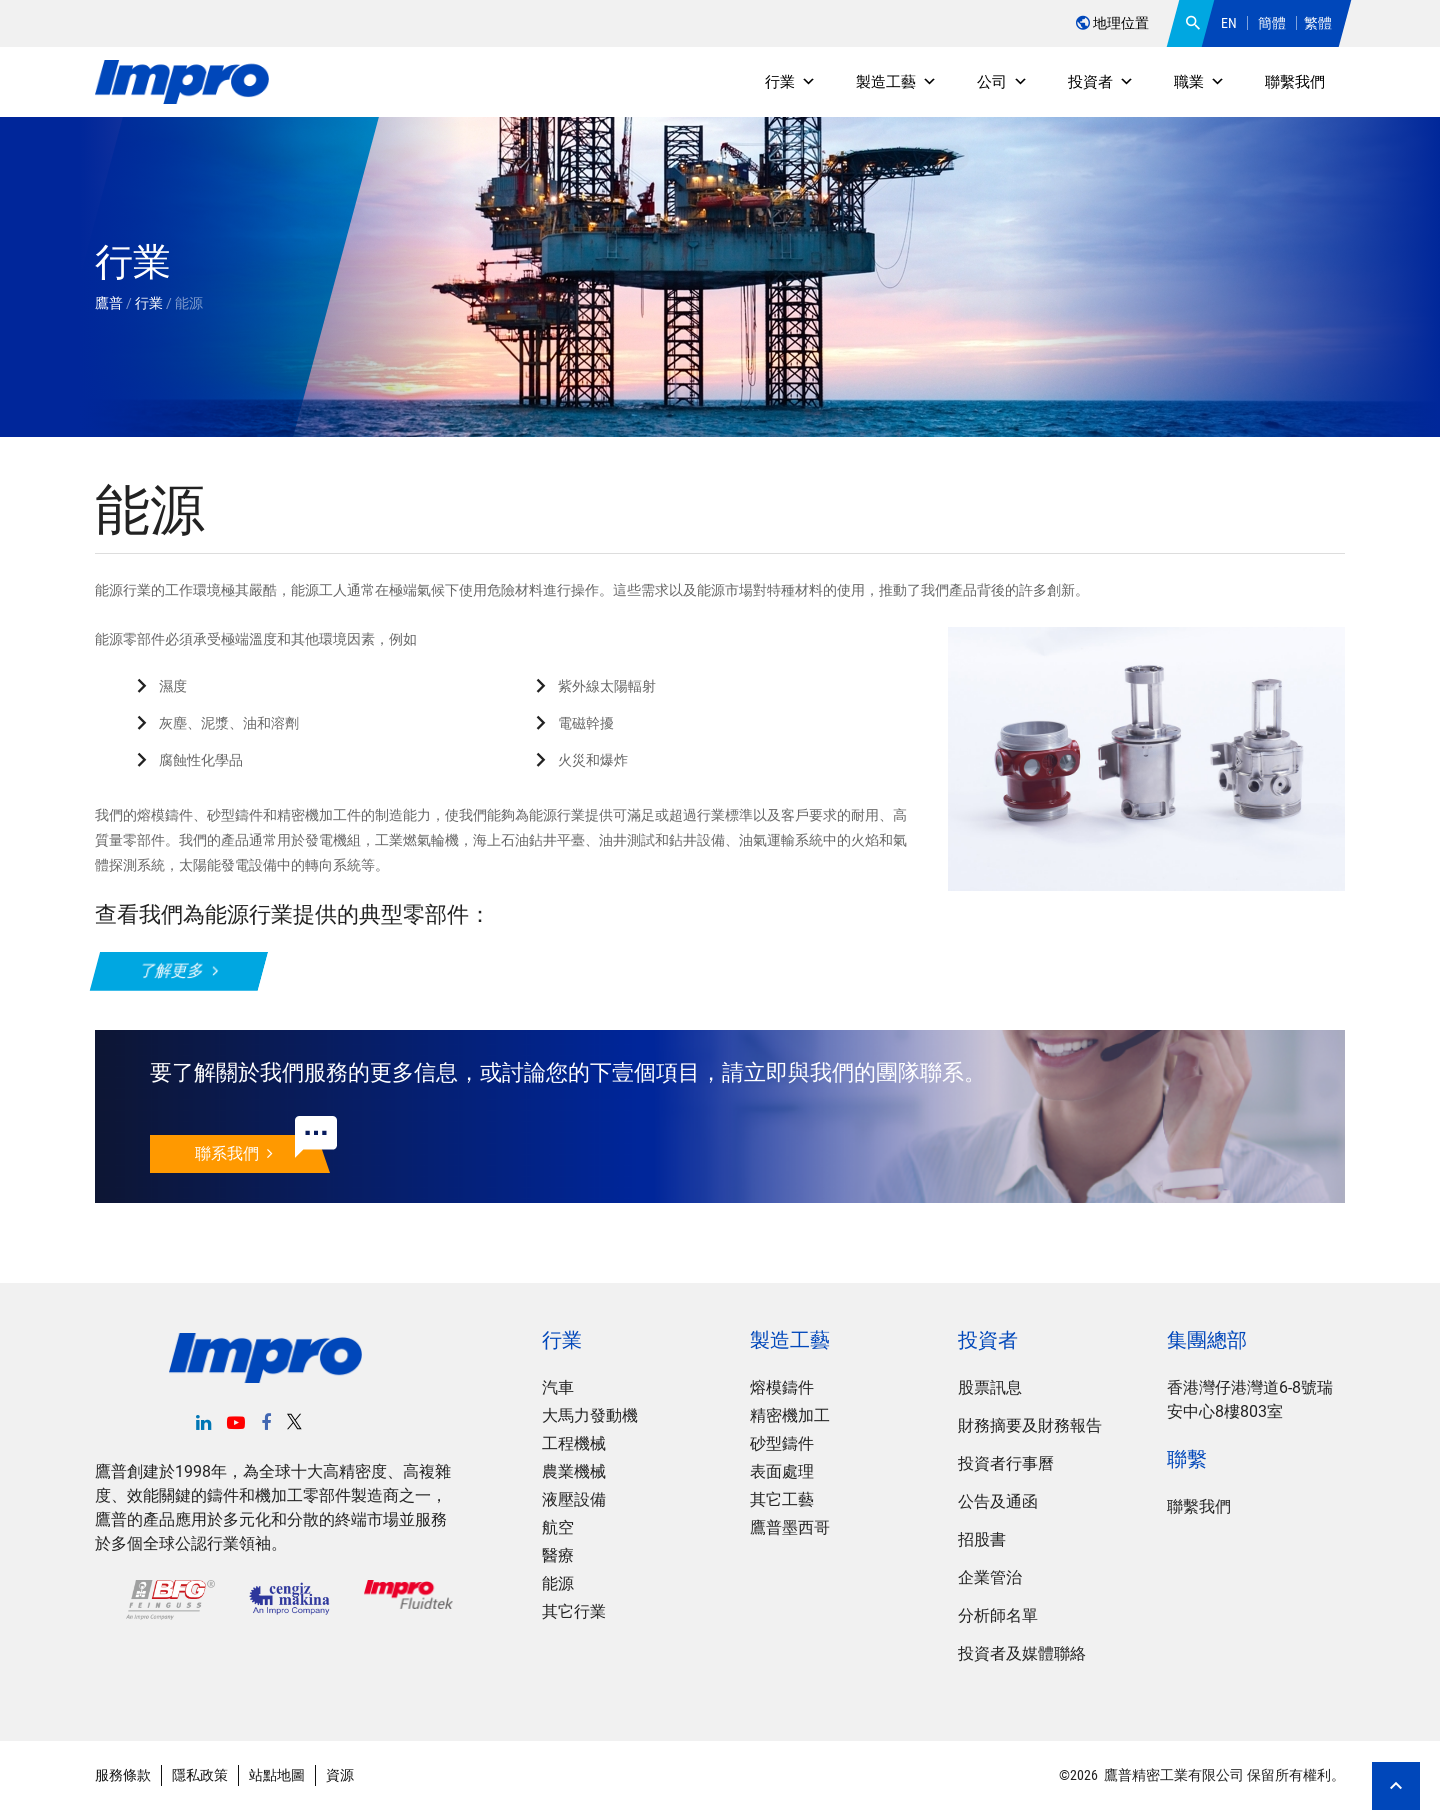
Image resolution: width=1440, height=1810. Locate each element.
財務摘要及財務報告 (1030, 1425)
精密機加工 (790, 1415)
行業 (790, 82)
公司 (1002, 82)
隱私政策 (200, 1775)
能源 (558, 1583)
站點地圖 (277, 1775)
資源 (340, 1775)
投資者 (1101, 82)
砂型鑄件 (782, 1443)
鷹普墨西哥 (790, 1527)
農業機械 (574, 1471)
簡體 (1272, 23)
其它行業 (574, 1611)
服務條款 (123, 1775)
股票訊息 (990, 1387)
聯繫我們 (1295, 82)
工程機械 (574, 1443)
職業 (1199, 82)
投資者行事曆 (1006, 1463)
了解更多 (178, 970)
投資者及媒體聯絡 (1022, 1653)
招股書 (982, 1539)
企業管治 (990, 1577)
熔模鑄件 (782, 1387)
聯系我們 (234, 1153)
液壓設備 (574, 1499)
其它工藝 (782, 1499)
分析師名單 (998, 1615)
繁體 (1318, 23)
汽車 (558, 1387)
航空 (558, 1527)
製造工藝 (896, 82)
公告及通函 (998, 1501)
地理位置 (1112, 23)
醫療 (558, 1555)
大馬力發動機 (590, 1415)
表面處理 (782, 1471)
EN (1229, 23)
